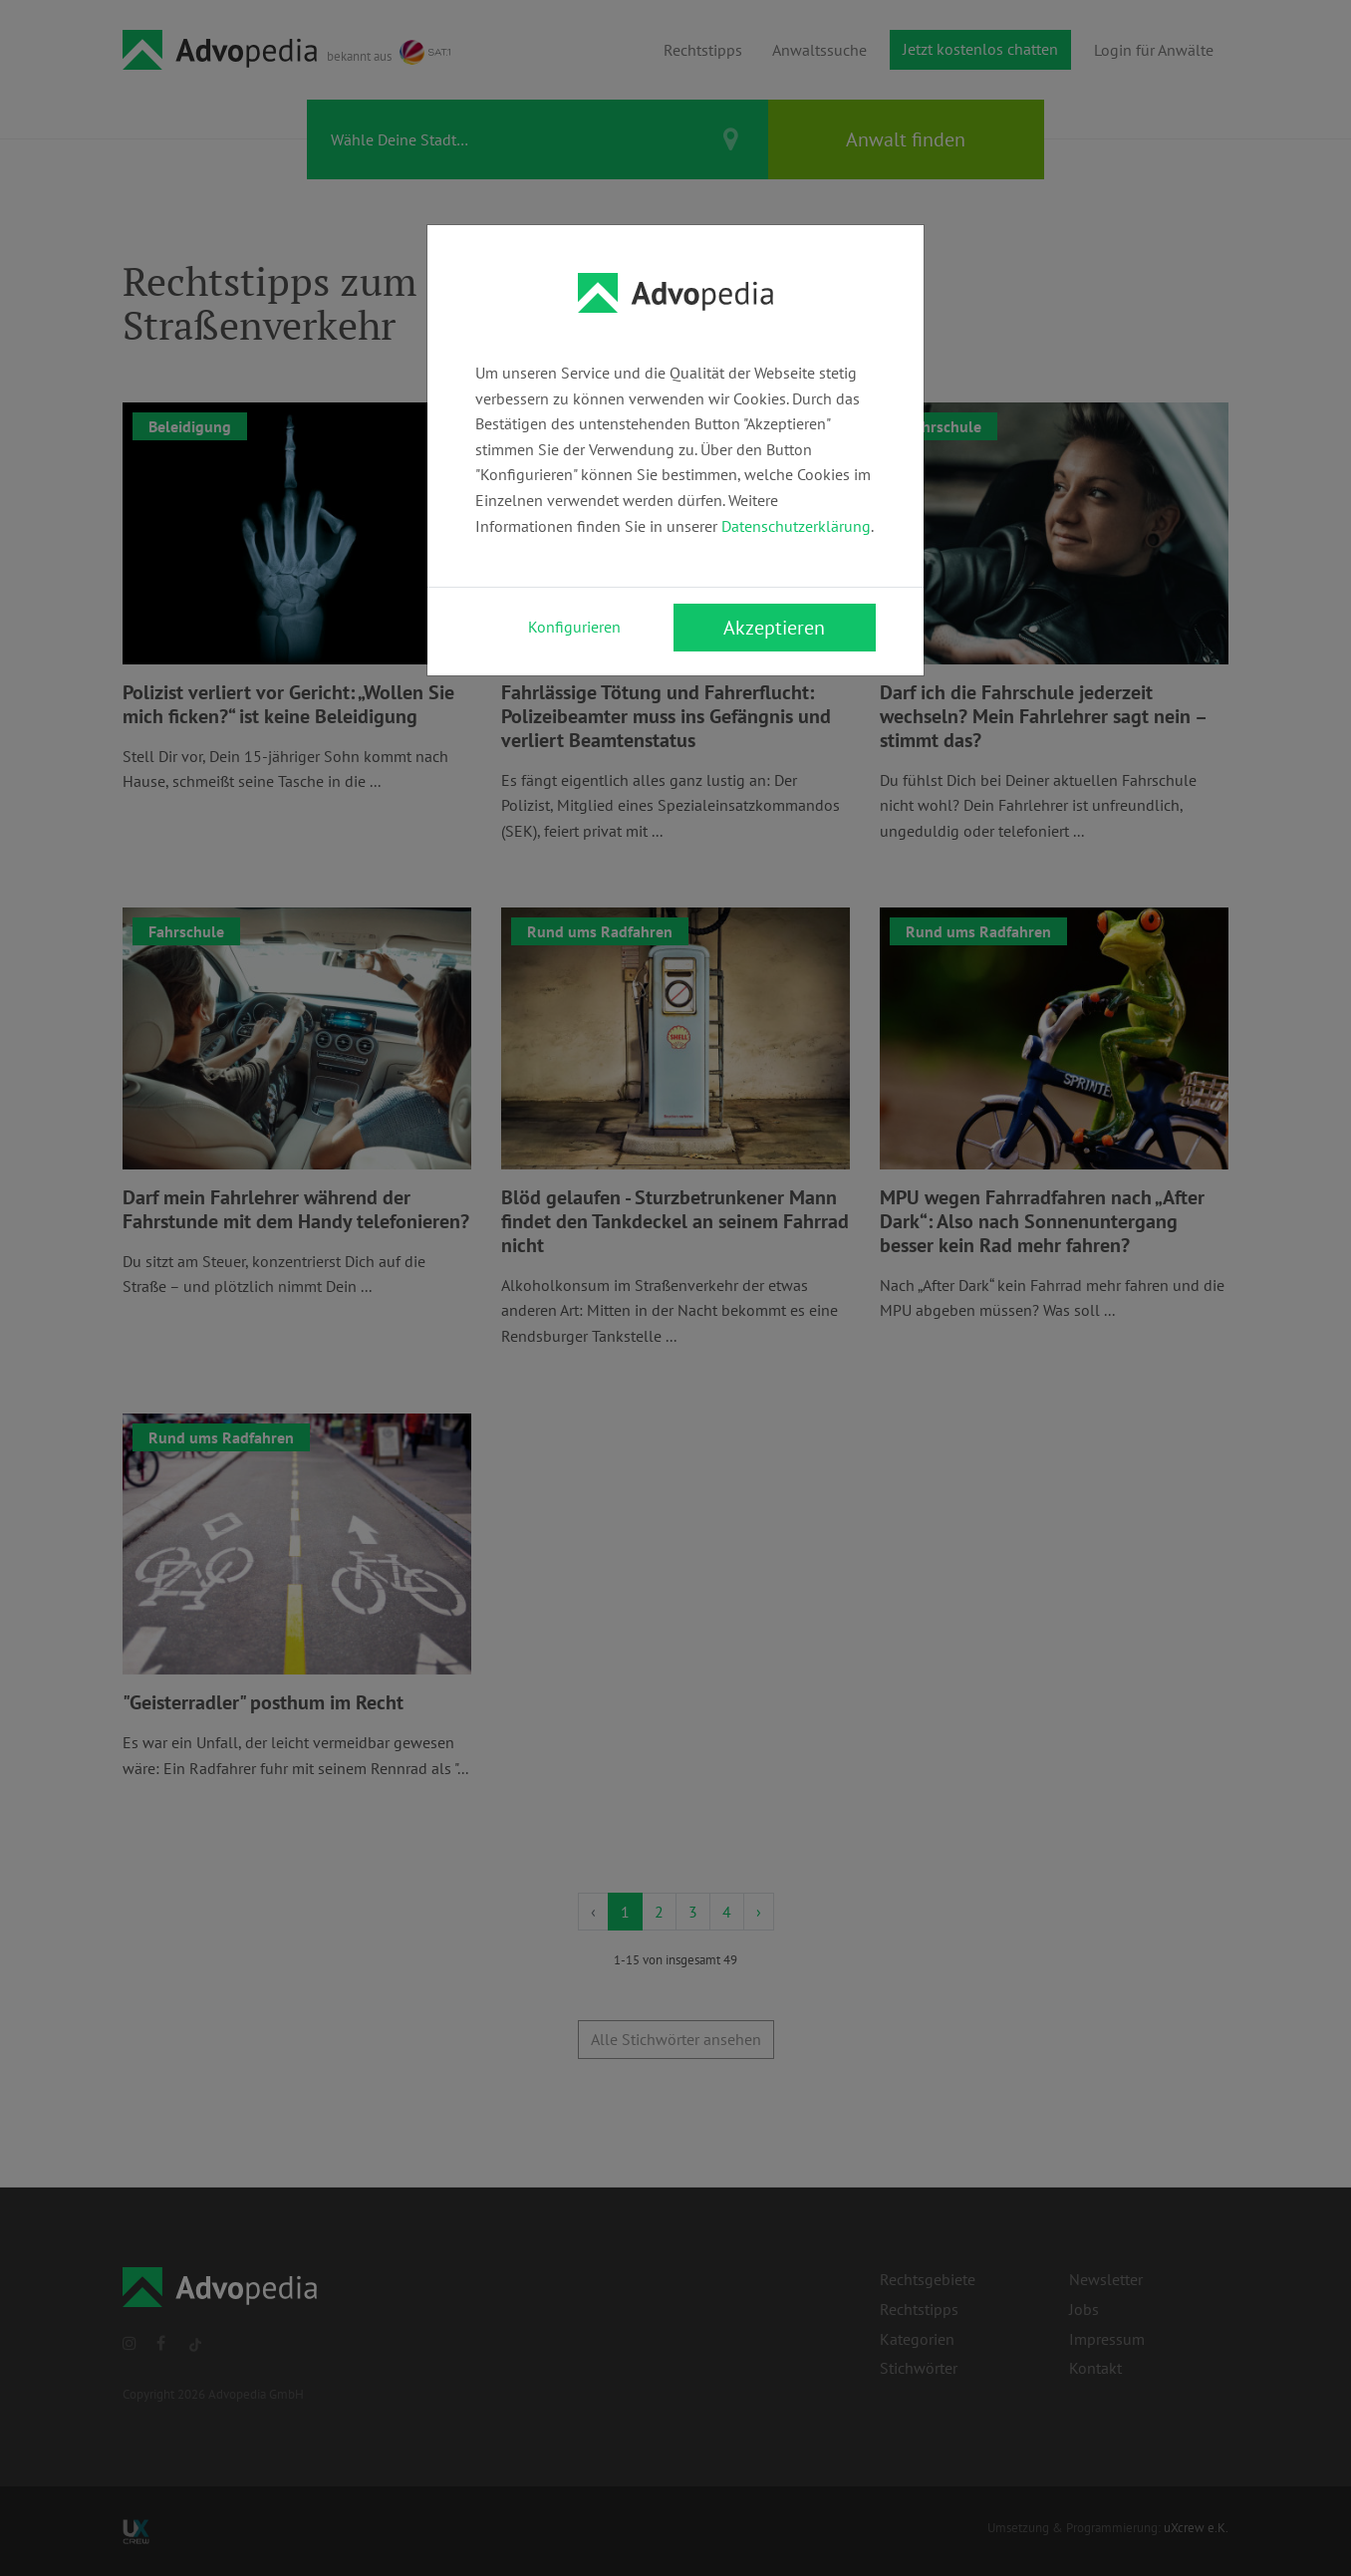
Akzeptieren (774, 628)
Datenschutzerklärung (796, 526)
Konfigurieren (574, 627)
